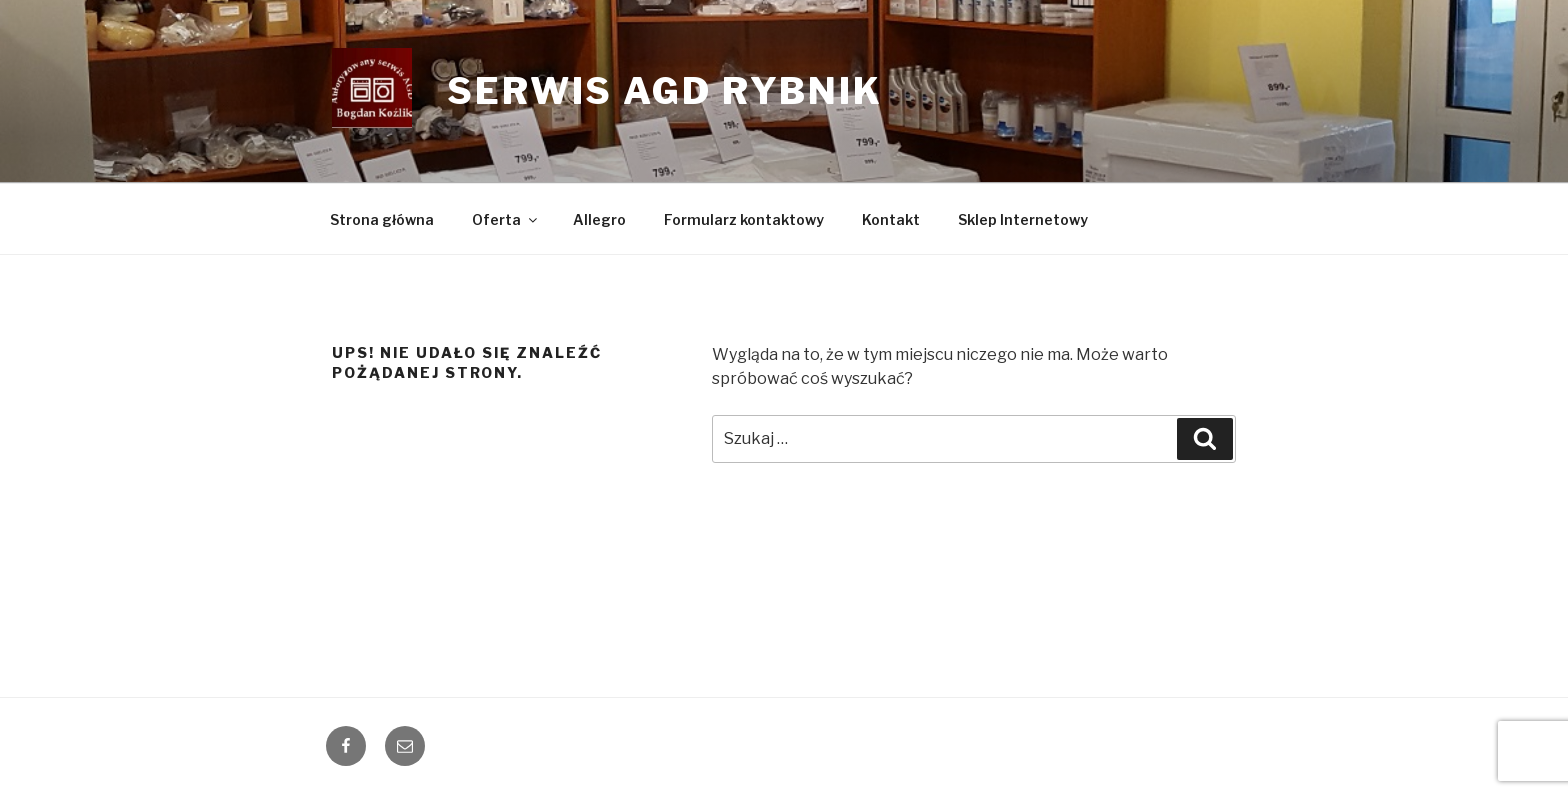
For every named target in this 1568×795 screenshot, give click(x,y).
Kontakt (891, 219)
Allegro (599, 219)
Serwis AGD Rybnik (665, 91)
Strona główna (382, 219)
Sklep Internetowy (1023, 219)
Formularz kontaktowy (744, 219)
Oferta (506, 219)
